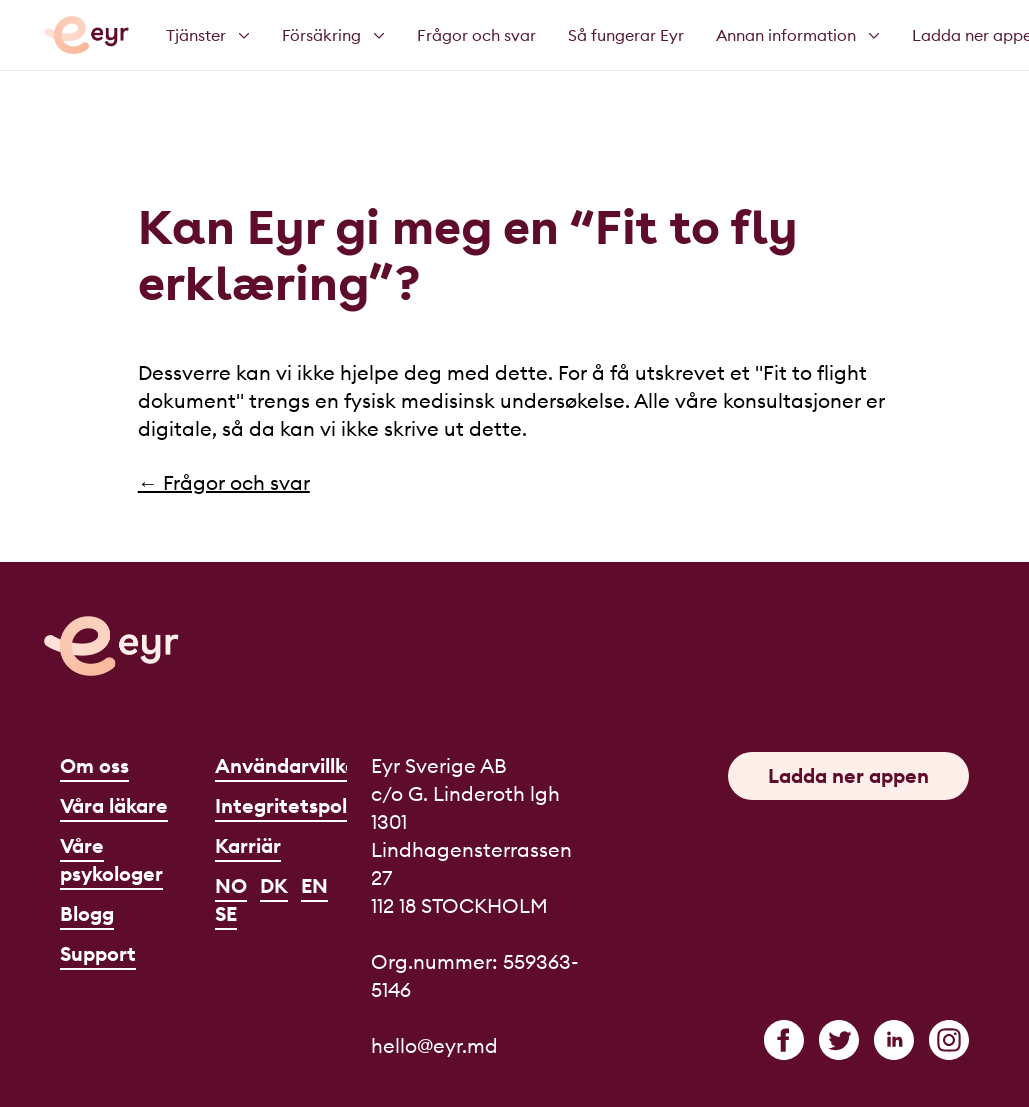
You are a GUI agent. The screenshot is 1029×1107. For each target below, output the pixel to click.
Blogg (87, 913)
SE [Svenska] (226, 913)
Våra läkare (114, 805)
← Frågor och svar (224, 482)
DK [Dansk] (274, 885)
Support (98, 953)
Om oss (94, 765)
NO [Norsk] (231, 885)
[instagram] (949, 1040)
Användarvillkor (290, 765)
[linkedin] (894, 1040)
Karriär (248, 845)
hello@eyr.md (434, 1045)
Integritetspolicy (294, 805)
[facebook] (784, 1040)
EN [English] (314, 885)
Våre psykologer (111, 859)
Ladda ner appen (848, 775)
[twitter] (839, 1040)
